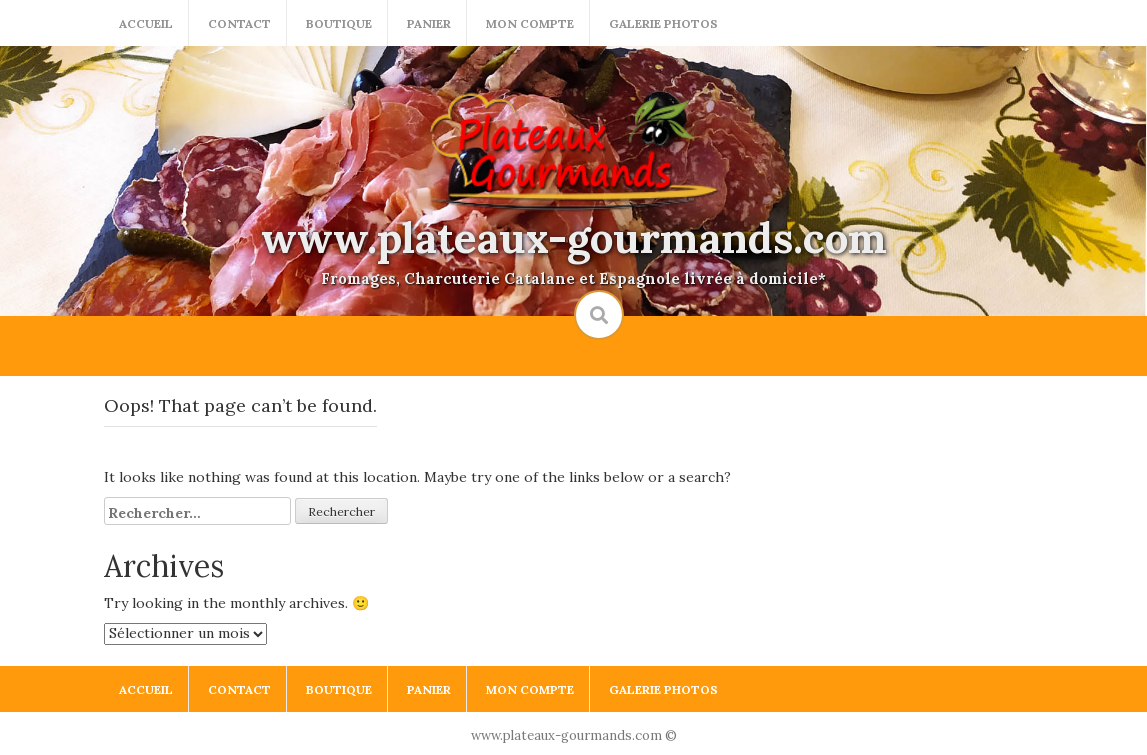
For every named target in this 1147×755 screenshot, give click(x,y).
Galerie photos (663, 23)
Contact (239, 23)
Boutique (339, 23)
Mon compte (530, 23)
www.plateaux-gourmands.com (574, 238)
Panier (429, 23)
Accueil (146, 23)
